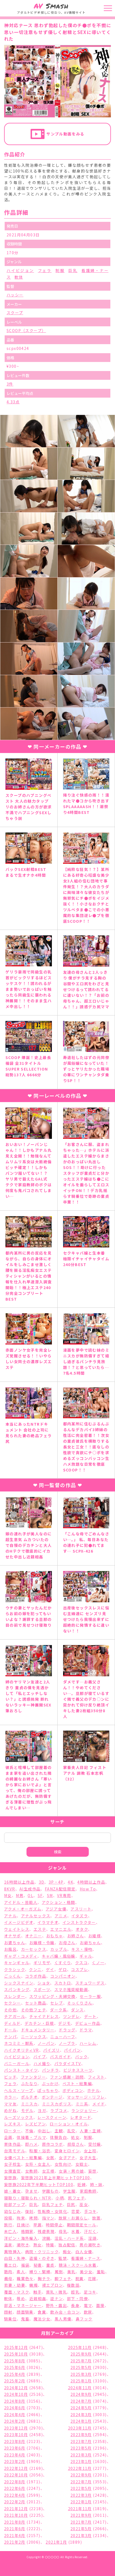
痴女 (67, 2251)
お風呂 (10, 1949)
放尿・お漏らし (73, 2218)
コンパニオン (62, 1976)
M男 (19, 1895)
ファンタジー (33, 2077)
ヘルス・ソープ (18, 2090)
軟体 (18, 277)
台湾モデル (14, 2150)
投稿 (8, 2218)
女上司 (90, 2150)
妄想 (92, 2171)
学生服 (69, 2191)
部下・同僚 (77, 2298)
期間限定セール (81, 2224)
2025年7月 (81, 2360)
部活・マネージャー (23, 2305)
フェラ (45, 270)
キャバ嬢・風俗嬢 (58, 1956)
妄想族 (10, 2177)
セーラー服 (90, 1996)
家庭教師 (88, 2191)
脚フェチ (63, 2278)
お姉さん (75, 1935)
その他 (10, 2009)
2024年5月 (81, 2407)
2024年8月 (14, 2401)
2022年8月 (14, 2481)
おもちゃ (54, 1935)
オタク (82, 1929)
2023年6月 (14, 2448)
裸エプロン (52, 2285)
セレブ (56, 2003)
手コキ (90, 2211)
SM (50, 1895)
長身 (75, 2305)
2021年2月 (14, 2542)
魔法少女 (42, 2319)
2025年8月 (14, 2360)
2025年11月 (80, 2347)
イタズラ (79, 1915)
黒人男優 (63, 2319)
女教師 (31, 2171)
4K (70, 1882)
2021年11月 (80, 2508)
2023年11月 (80, 2428)
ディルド (12, 2023)
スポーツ (42, 1989)
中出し (44, 2130)
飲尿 (88, 2312)
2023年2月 (14, 2461)
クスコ (81, 1962)
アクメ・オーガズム (23, 1909)
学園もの (50, 2191)
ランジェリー (83, 2110)
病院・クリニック (41, 2251)
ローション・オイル (69, 2124)
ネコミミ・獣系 (19, 2043)
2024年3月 (81, 2414)
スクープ (15, 312)
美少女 (86, 2271)
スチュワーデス (90, 1983)
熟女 (37, 2244)
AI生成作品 (29, 1889)
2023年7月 (81, 2441)
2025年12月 (16, 2347)
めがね (10, 2110)
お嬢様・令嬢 (41, 1942)
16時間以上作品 (19, 1882)
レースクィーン (51, 2117)
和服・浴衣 (39, 2150)
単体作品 (12, 2144)
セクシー (12, 2003)
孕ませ (31, 2191)
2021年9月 (81, 2515)
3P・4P (56, 1882)
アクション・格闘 (58, 1902)
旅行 (8, 2224)
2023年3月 (81, 2455)
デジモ (64, 2023)
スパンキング (16, 1989)
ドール (10, 2030)
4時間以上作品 (91, 1882)
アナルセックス (36, 1915)
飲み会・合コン (64, 2312)
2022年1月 (81, 2501)
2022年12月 (16, 2468)
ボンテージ (52, 2097)
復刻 (29, 2211)
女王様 (48, 2171)
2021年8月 (14, 2522)
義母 (8, 2278)
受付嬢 (94, 2144)
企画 (8, 2137)
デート (90, 2016)
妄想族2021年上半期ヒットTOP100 (55, 2177)
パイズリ (51, 2050)
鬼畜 (25, 2319)
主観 (59, 2130)
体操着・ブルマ (31, 2137)
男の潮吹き (89, 2244)
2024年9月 (81, 2394)
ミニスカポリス (57, 2104)
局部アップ (14, 2204)
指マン (48, 2218)
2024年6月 (14, 2407)
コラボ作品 (35, 1976)
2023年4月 (14, 2455)
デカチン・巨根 (39, 2023)
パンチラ (50, 2070)
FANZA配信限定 (60, 1889)
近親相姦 (37, 2298)
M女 (8, 1895)
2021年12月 (16, 2508)
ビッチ (10, 2077)
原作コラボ (52, 2144)
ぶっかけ (50, 2083)
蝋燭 (33, 2285)
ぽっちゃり (47, 2090)
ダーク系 (58, 2009)
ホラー (10, 2097)
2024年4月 (14, 2414)
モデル (27, 2110)
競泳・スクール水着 (78, 2265)
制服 (60, 270)
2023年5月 (81, 2448)
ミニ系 (82, 2104)
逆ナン (56, 2298)
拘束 (21, 2218)
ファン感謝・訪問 (67, 2077)
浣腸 (46, 2238)
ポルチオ (29, 2097)
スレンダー (14, 1996)
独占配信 (66, 2244)
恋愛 (75, 2211)
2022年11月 (80, 2468)
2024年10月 (16, 2394)
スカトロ (62, 1983)
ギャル (85, 1956)
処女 (75, 2137)
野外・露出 (56, 2305)
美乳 (71, 2271)
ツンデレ (71, 2016)
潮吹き (23, 2244)
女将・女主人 (37, 2164)
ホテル (93, 2090)
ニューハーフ (62, 2036)
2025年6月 (14, 2367)
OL (30, 1895)
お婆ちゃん (14, 1942)
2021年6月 (14, 2528)
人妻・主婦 (90, 2130)
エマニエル (60, 1929)
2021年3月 (81, 2535)
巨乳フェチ (52, 2204)
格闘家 (27, 2231)
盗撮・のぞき (41, 2258)
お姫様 (94, 1935)
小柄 (59, 2198)
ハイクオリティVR (21, 2050)
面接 (100, 2305)
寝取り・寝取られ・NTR (27, 2198)
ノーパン (46, 2043)
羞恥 (101, 2271)
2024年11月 (80, 2387)
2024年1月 (81, 2421)
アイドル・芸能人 (20, 1902)
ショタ (43, 1983)
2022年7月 (81, 2481)
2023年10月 (16, 2434)
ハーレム (87, 2043)
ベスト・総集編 (77, 2083)
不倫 (29, 2130)
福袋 (25, 2265)
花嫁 (92, 2278)
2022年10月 (16, 2475)
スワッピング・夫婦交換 (52, 1996)
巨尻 (71, 2204)
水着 (75, 2231)
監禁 (62, 2258)
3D (42, 1882)
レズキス (12, 2124)
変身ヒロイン (67, 2150)
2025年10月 (16, 2354)
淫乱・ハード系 (69, 2238)
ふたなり (29, 2083)
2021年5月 (81, 2528)
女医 (50, 2157)
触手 (37, 2292)
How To (88, 1889)
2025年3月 (81, 2374)
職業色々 (25, 2278)
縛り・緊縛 (39, 2271)
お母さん (67, 1942)
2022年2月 (14, 2501)
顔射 (8, 2312)
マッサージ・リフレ (86, 2097)
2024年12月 (16, 2387)
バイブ (39, 2056)
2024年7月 (81, 2401)
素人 (21, 2271)
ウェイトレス (16, 1929)
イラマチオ (47, 1922)
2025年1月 (81, 2380)
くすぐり (62, 1962)
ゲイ (50, 1969)
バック (81, 2056)
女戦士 (81, 2164)
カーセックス (33, 1949)
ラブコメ (58, 2110)
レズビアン (35, 2124)
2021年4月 (14, 2535)
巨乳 (73, 270)
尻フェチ (76, 2198)
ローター (12, 2130)
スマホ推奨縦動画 (71, 1989)
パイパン (72, 2050)
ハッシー (15, 295)
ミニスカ (29, 2104)
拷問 (33, 2218)
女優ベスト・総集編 (23, 2157)
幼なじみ (12, 2211)
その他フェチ (33, 2009)
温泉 (8, 2244)
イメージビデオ (18, 1922)
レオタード (80, 2117)
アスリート (81, 1909)
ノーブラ (67, 2043)
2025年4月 (14, 2374)
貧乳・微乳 (56, 2292)
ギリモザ (42, 1962)
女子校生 (12, 2164)
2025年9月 (81, 2354)
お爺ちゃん (90, 1942)
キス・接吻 (81, 1949)
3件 (10, 384)
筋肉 (8, 2271)
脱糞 (79, 2278)
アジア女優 (56, 1909)
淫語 (92, 2238)
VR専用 (64, 1895)
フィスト (96, 2077)
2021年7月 (81, 2522)
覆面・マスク (16, 2292)
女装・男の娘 (71, 2171)
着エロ (10, 2265)
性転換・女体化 (52, 2211)
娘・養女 (12, 2191)
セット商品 (35, 2003)
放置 (96, 2218)
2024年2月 (14, 2421)
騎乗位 (10, 2319)
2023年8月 (14, 2441)
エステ (40, 1929)
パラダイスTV (67, 2063)
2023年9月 (81, 2434)
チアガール (14, 2016)
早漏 (37, 2224)
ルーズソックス (18, 2117)
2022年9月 (81, 2475)
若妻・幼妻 (14, 2285)
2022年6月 (14, 2488)
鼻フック (84, 2319)
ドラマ (85, 2030)
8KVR (9, 1889)
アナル (10, 1915)
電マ (88, 2305)
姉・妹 (96, 2184)
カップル (58, 1949)
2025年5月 (81, 2367)
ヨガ (42, 2110)
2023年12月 (16, 2428)
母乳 (63, 2231)
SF (40, 1895)
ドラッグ (67, 2030)
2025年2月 (14, 2380)
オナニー (33, 1935)
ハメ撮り (42, 2063)
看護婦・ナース (85, 2258)
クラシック (14, 1969)
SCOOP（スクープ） (26, 330)
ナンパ (10, 2036)
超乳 (75, 2292)
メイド (98, 2104)
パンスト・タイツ (21, 2070)
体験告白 (58, 2137)
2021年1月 (56, 2542)
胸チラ (44, 2278)
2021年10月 (16, 2515)
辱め (21, 2298)
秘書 (38, 2265)
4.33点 (13, 401)
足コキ (90, 2292)
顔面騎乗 (25, 2312)
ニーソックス (33, 2036)
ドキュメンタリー (38, 2030)
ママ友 (10, 2104)
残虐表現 (46, 2231)
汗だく (90, 2231)
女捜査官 (12, 2171)
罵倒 (59, 2271)
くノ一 (98, 1962)
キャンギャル (16, 1962)
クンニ (35, 1969)
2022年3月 (81, 2495)
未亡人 (10, 2231)
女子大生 (87, 2157)
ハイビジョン (20, 270)
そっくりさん (79, 2003)
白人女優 (83, 2251)
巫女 (83, 2204)
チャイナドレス (44, 2016)
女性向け (63, 2164)
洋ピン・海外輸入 (21, 2238)
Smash (51, 6)
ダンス (77, 2009)
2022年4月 (14, 2495)
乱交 (71, 2130)
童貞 (50, 2265)
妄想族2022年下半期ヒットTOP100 (38, 2184)
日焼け (23, 2224)
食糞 (42, 2312)
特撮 (50, 2244)
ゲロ (62, 1969)
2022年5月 (81, 2488)
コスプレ (79, 1969)
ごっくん (12, 1976)
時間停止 (54, 2224)
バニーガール (16, 2063)
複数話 (73, 2285)
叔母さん (75, 2144)
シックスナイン (18, 1983)
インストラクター (79, 1922)
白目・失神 (14, 2258)
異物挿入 (12, 2251)
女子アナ (67, 2157)
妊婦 (81, 2184)
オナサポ (12, 1935)
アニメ (61, 1915)
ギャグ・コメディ (20, 1956)
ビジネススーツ (78, 2070)
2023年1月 (81, 2461)
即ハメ (31, 2144)
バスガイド (60, 2056)
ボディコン (73, 2090)
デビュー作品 (87, 2023)
